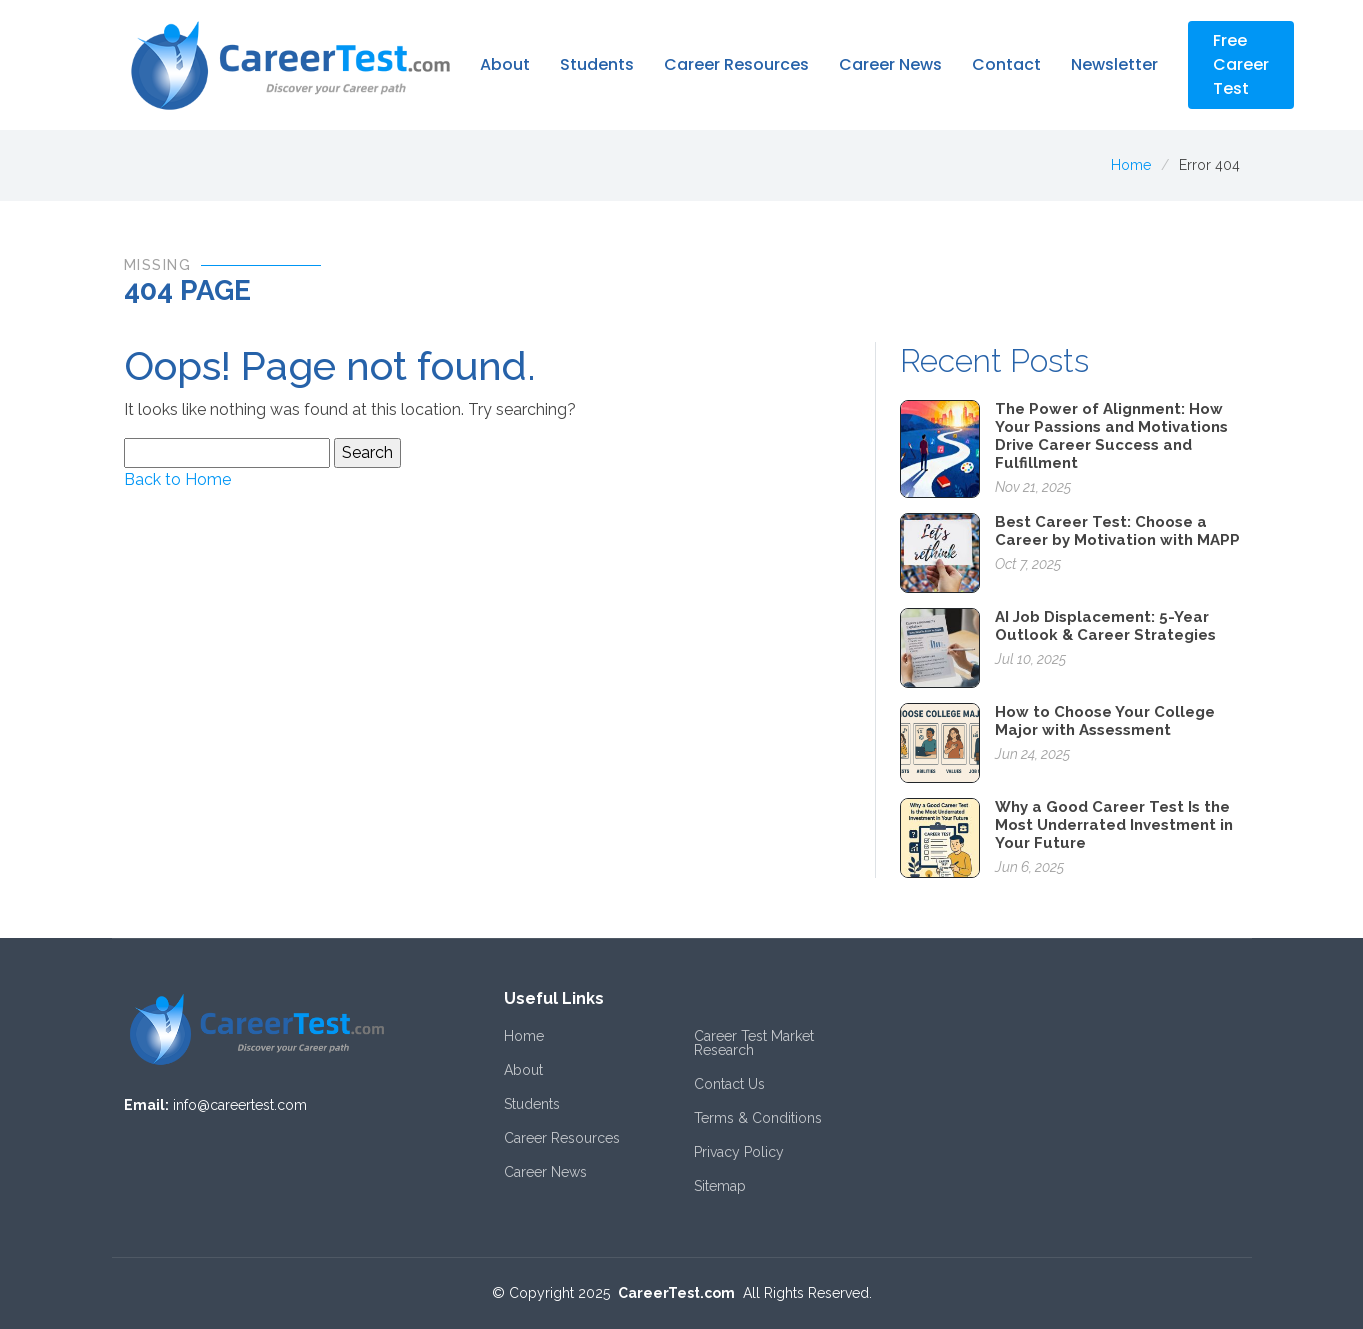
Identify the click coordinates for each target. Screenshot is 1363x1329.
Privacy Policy (739, 1152)
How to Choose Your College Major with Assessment (1105, 721)
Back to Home (177, 479)
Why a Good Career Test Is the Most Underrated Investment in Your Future (1114, 825)
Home (1131, 165)
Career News (890, 64)
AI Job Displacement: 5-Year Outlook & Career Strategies (1105, 626)
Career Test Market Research (754, 1043)
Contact (1006, 64)
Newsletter (1114, 64)
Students (597, 64)
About (505, 64)
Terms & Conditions (758, 1118)
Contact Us (729, 1084)
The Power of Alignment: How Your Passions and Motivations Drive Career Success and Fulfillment (1111, 436)
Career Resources (736, 64)
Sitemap (720, 1186)
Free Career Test (1241, 64)
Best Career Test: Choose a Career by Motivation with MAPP (1117, 531)
